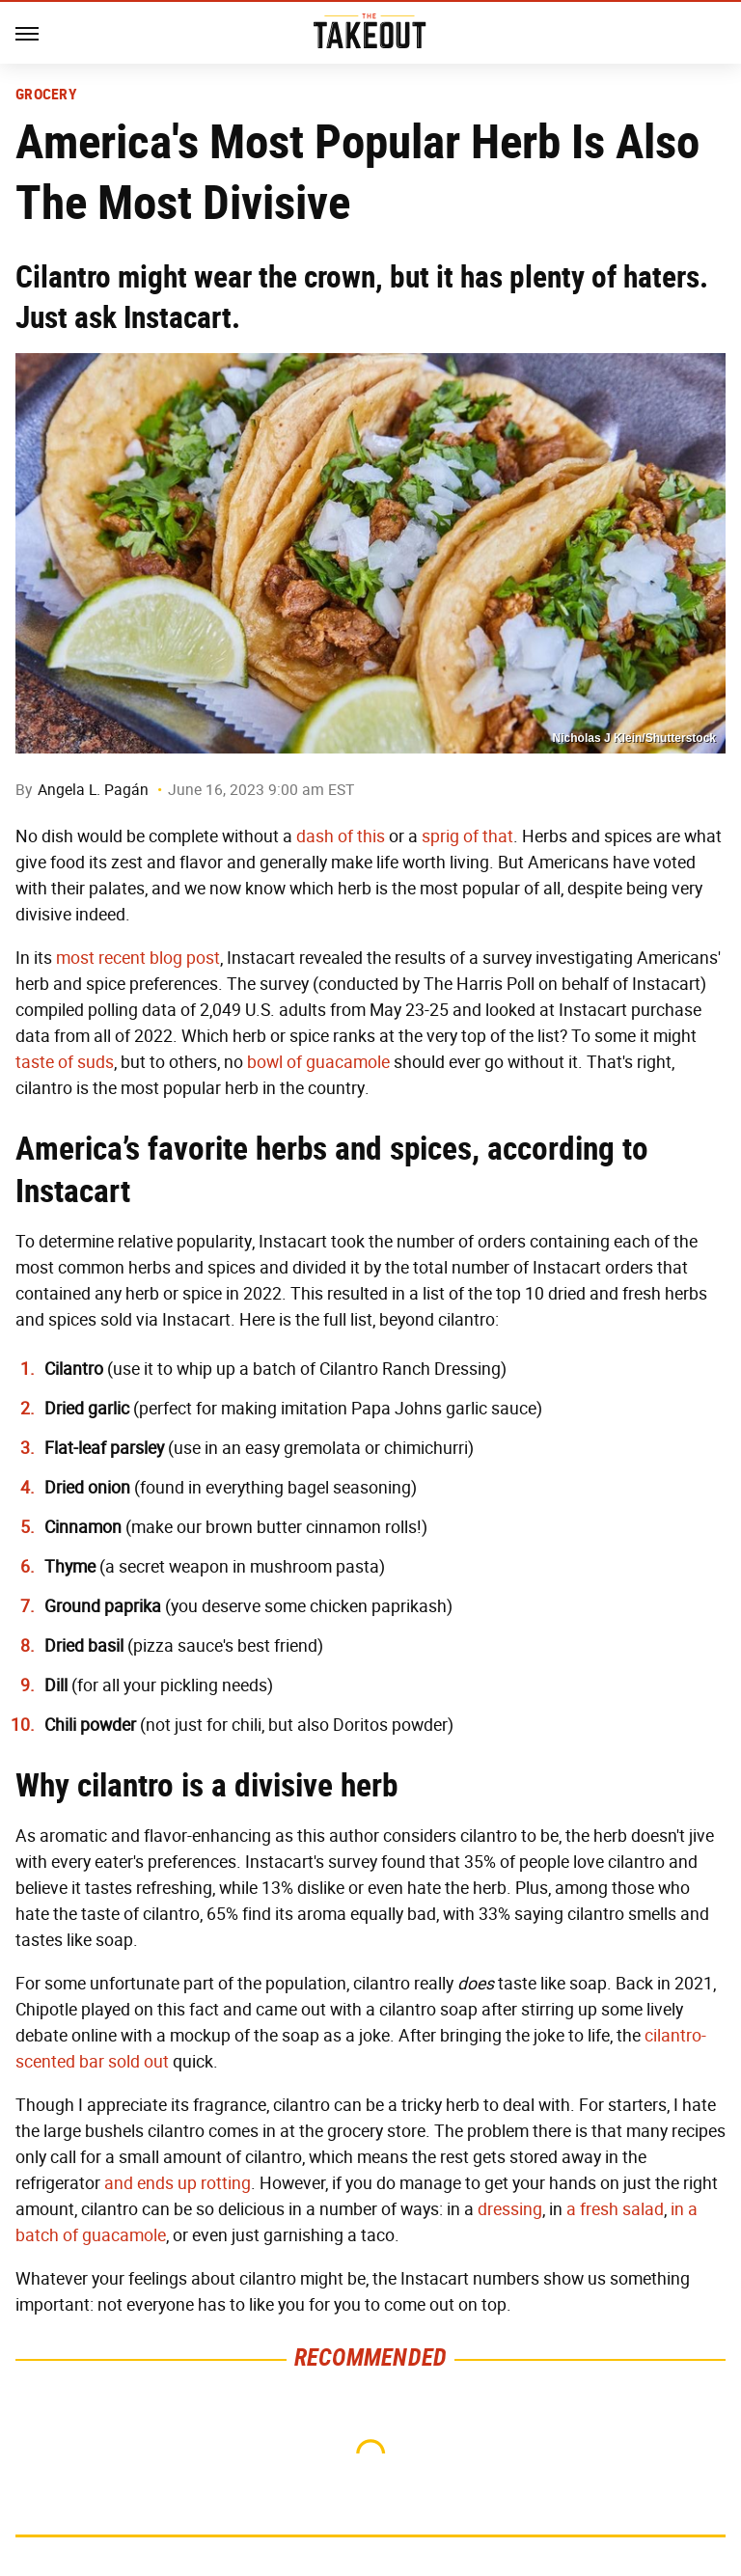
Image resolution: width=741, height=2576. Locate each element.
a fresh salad (615, 2209)
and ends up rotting (177, 2183)
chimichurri (426, 1448)
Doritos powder (390, 1725)
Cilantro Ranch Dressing (410, 1369)
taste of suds (64, 1062)
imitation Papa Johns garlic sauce (408, 1408)
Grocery (46, 94)
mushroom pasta (314, 1566)
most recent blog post (138, 958)
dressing (510, 2209)
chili (246, 1725)
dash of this (340, 836)
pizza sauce (178, 1646)
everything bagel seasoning (308, 1487)
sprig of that (467, 836)
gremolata (322, 1448)
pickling (189, 1685)
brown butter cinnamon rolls (311, 1527)
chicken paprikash (378, 1606)
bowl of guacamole (318, 1062)
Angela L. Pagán (93, 790)
